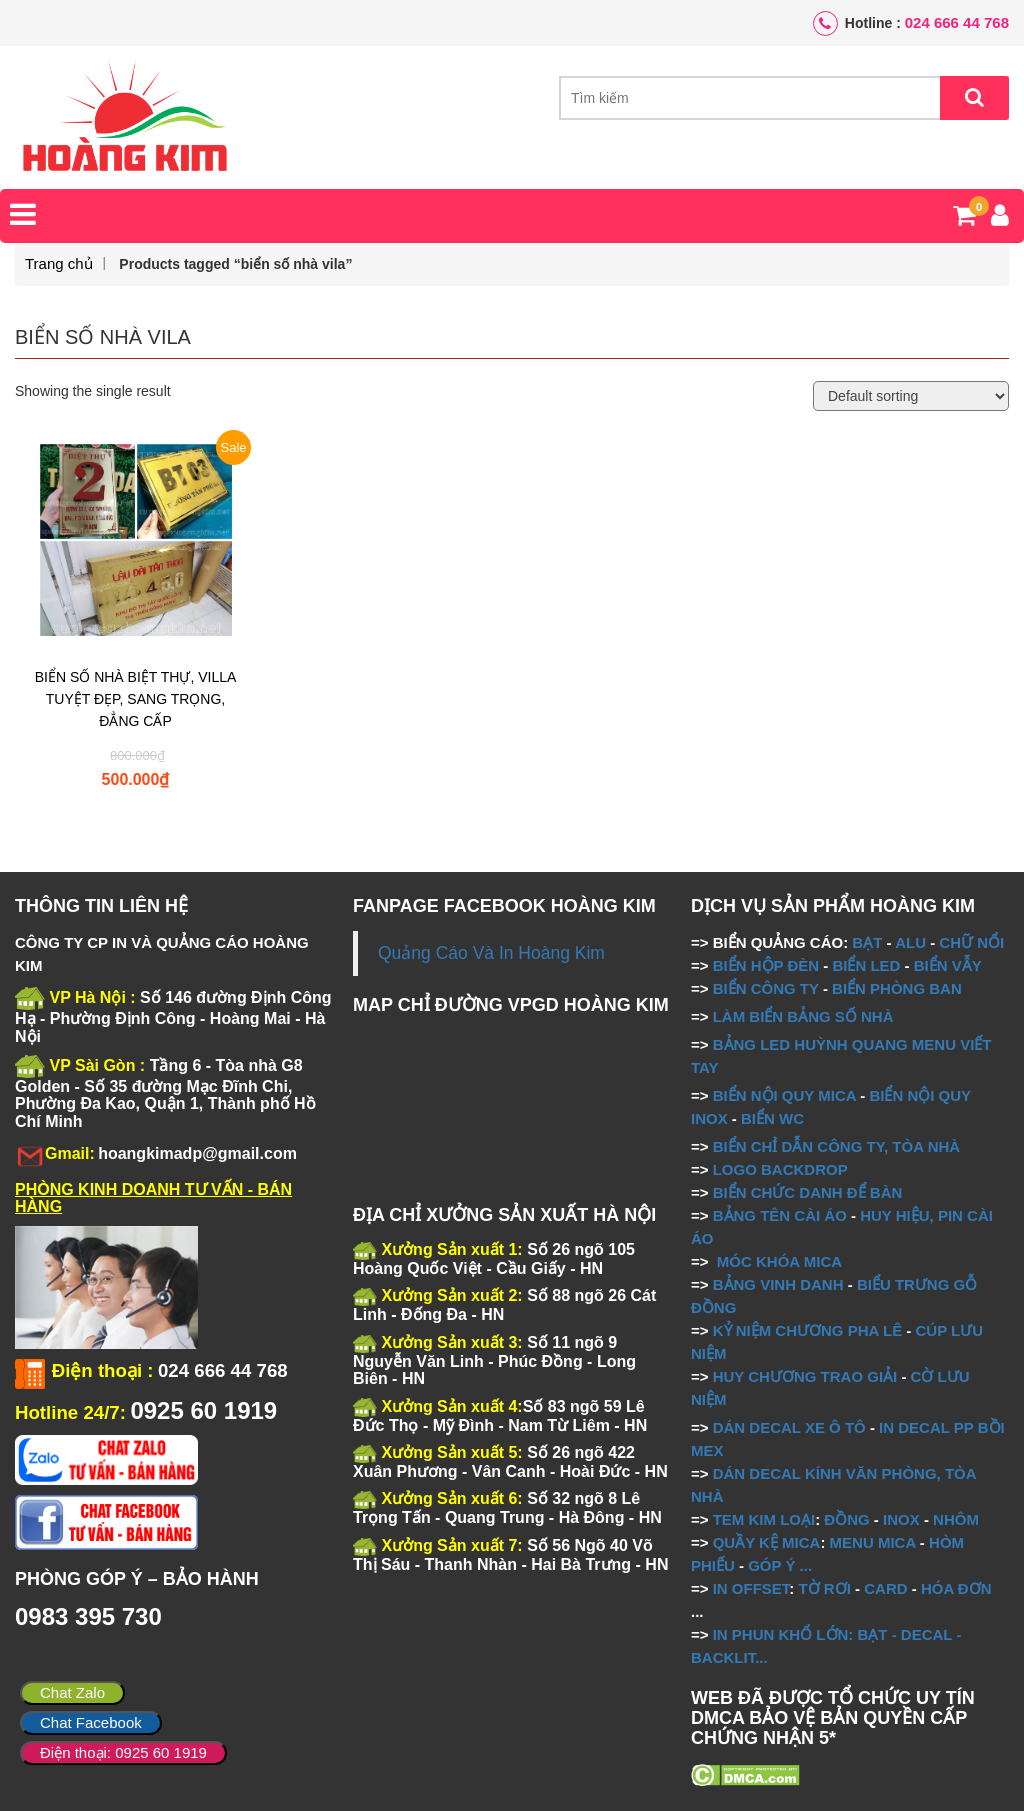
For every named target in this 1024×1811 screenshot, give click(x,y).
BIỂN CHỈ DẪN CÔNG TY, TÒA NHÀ (836, 1146)
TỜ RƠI (825, 1588)
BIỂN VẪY (948, 965)
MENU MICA (873, 1542)
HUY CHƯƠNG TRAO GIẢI (805, 1376)
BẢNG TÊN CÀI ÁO (780, 1215)
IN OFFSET (751, 1588)
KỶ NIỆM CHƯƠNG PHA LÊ (807, 1330)
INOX (901, 1519)
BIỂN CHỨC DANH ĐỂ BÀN (806, 1192)
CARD (885, 1588)
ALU (910, 942)
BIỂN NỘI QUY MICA (784, 1095)
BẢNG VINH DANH (778, 1284)
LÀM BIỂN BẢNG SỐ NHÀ (805, 1016)
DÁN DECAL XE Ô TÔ (789, 1427)
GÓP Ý (771, 1565)
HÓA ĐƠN (956, 1588)
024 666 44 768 (957, 22)
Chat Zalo (72, 1692)
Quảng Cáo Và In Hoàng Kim (491, 953)
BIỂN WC (772, 1118)
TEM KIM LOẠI (764, 1519)
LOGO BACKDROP (780, 1169)
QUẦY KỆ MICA (767, 1542)
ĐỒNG (846, 1519)
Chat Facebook (91, 1722)
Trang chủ (59, 263)
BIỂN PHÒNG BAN (897, 988)
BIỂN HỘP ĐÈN (766, 965)
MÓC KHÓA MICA (779, 1261)
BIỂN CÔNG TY (766, 988)
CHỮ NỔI (971, 942)
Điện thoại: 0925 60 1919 (123, 1752)
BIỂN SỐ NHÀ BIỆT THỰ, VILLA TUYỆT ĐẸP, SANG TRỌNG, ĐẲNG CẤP (136, 699)
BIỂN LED (866, 965)
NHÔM (956, 1519)
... (803, 1565)
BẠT (867, 942)
